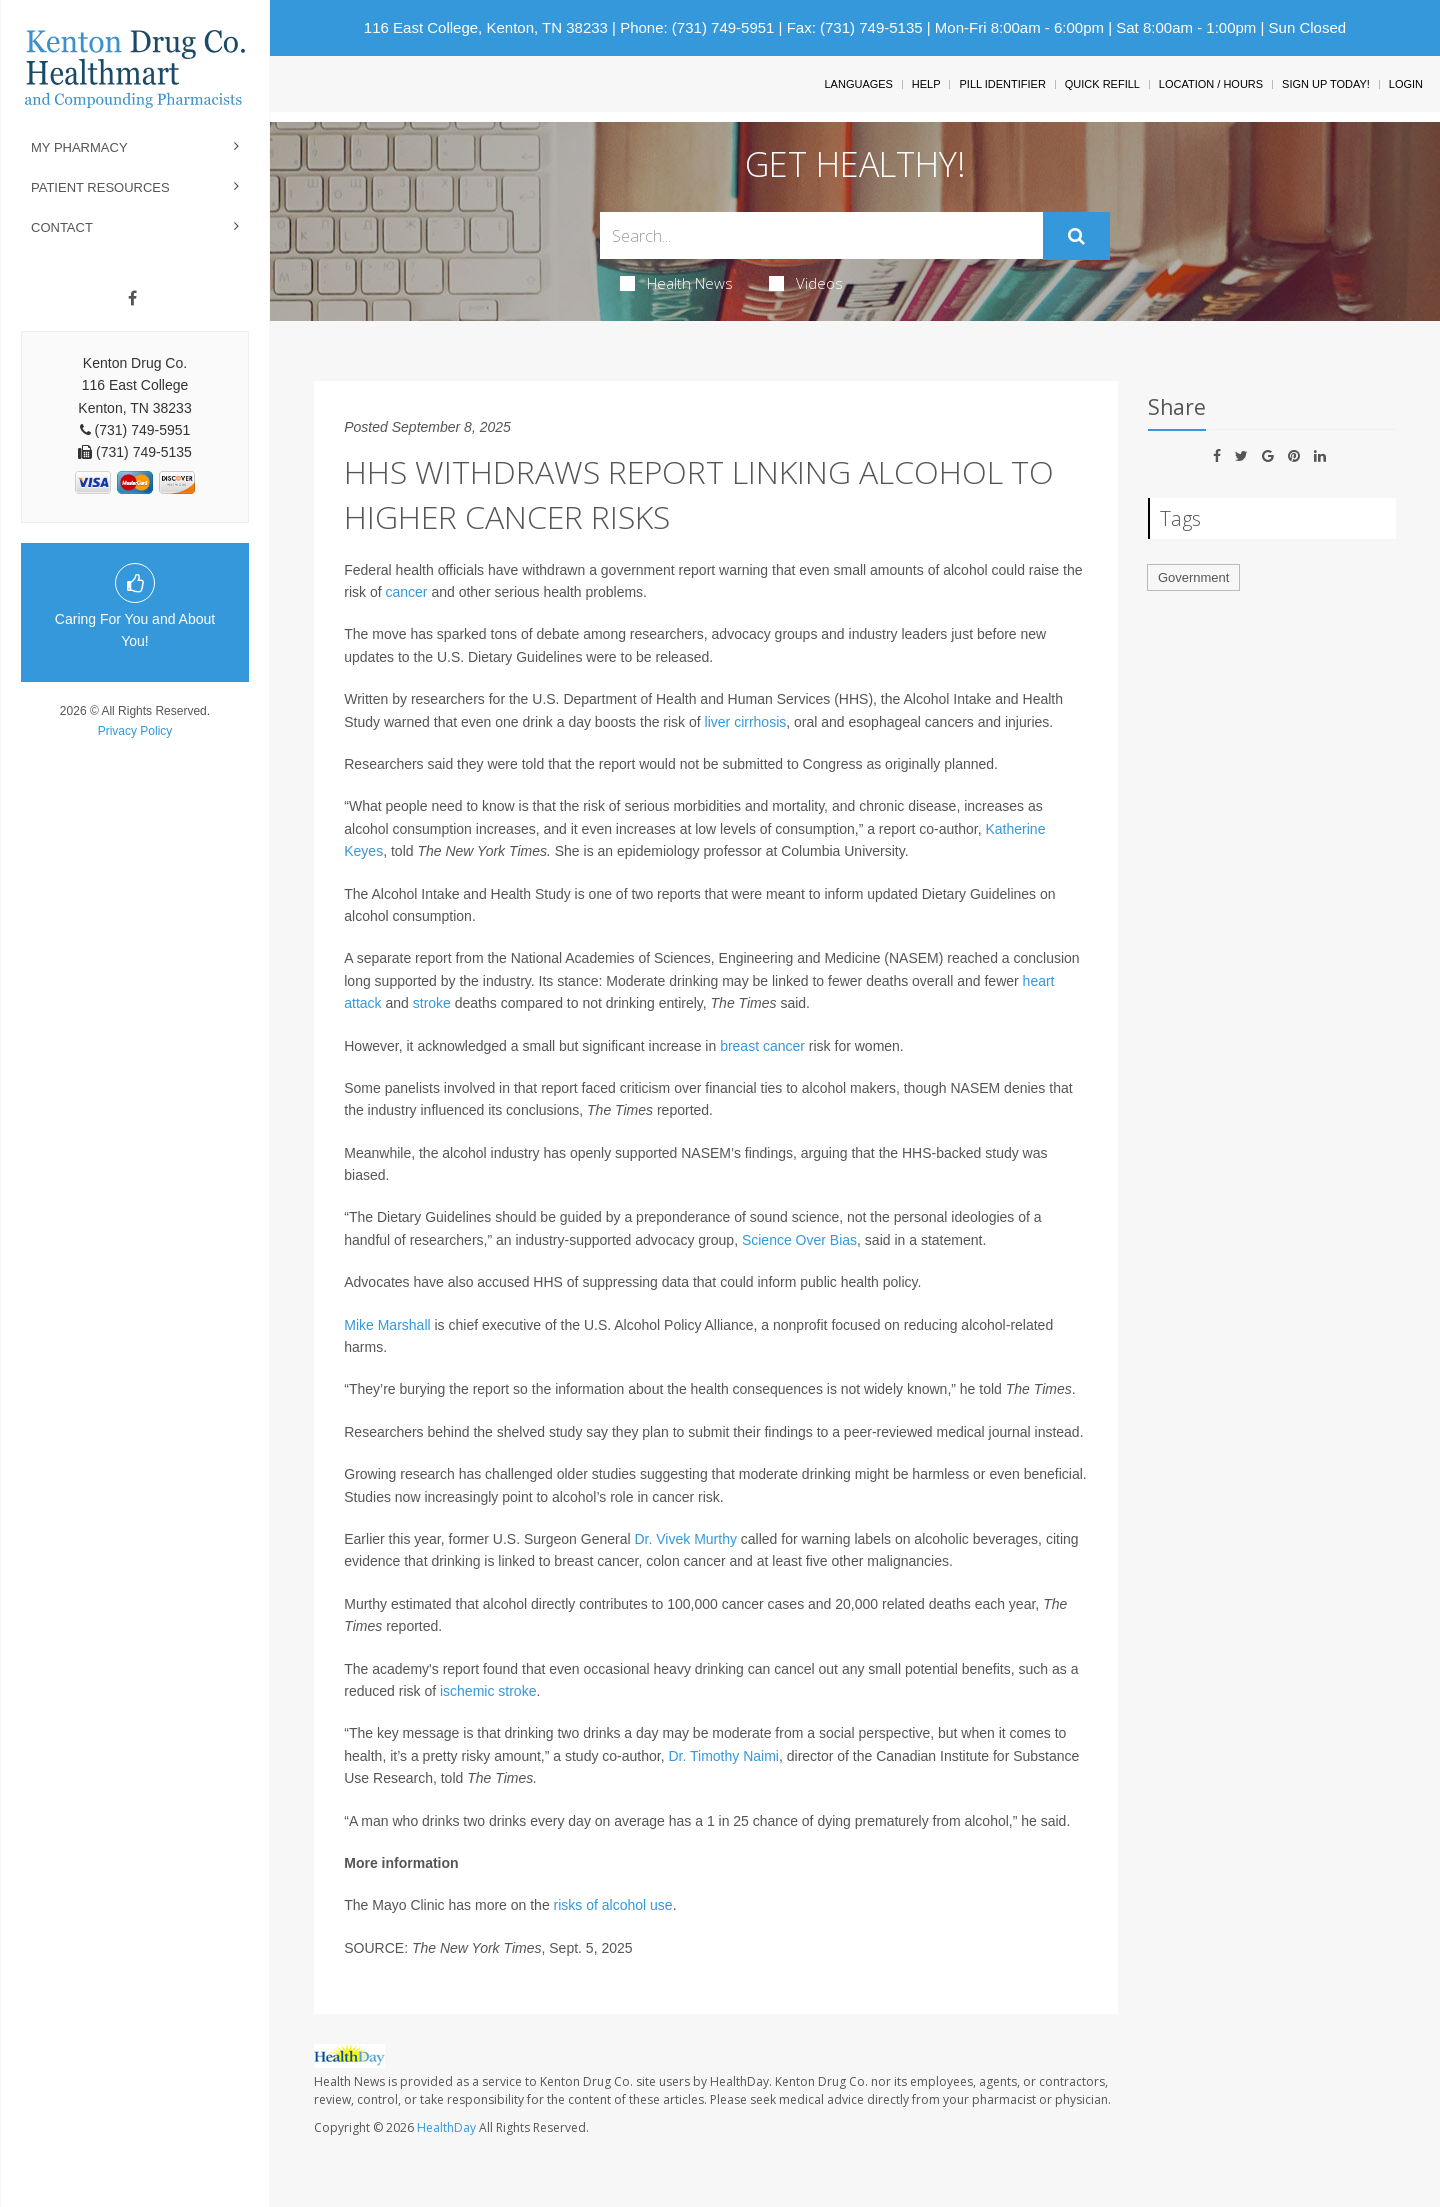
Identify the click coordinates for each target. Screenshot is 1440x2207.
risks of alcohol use (613, 1905)
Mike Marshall (387, 1325)
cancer (406, 592)
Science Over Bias (799, 1240)
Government (1194, 577)
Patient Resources (100, 187)
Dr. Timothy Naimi (723, 1756)
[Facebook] (132, 299)
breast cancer (762, 1046)
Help (926, 84)
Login (1406, 84)
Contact (62, 227)
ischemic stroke (488, 1691)
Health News (676, 283)
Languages (858, 84)
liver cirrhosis (746, 722)
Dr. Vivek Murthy (685, 1539)
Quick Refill (1102, 84)
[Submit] (1076, 236)
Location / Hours (1211, 84)
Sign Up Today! (1326, 84)
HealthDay (446, 2127)
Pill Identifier (1002, 84)
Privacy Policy (135, 731)
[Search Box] (822, 235)
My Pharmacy (79, 147)
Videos (806, 283)
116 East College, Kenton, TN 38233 (486, 27)
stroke (432, 1003)
